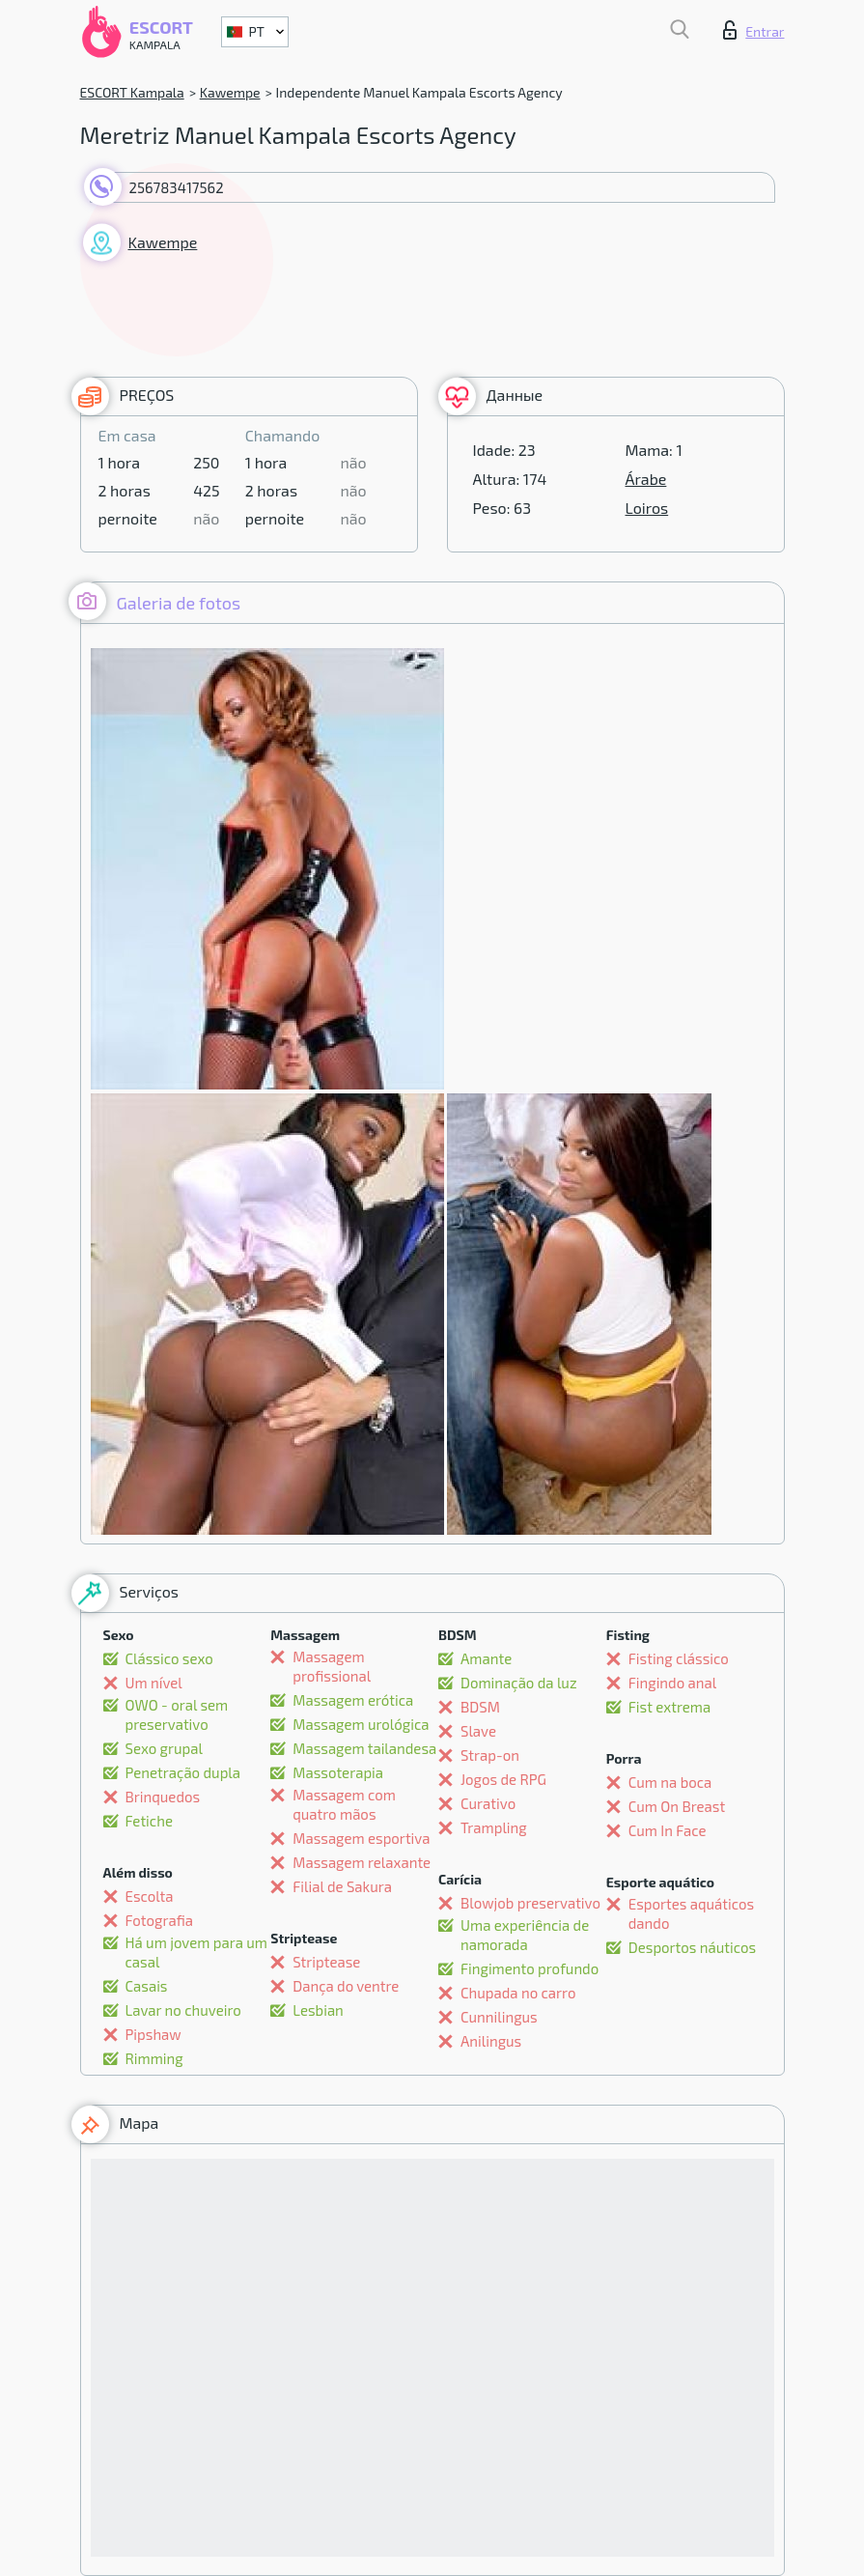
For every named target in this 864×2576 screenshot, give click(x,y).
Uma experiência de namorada (524, 1934)
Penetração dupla (183, 1772)
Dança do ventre (346, 1986)
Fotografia (159, 1920)
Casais (146, 1986)
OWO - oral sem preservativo (177, 1714)
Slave (478, 1731)
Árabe (646, 478)
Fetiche (149, 1820)
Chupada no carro (517, 1992)
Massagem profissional (332, 1666)
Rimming (154, 2058)
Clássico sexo (169, 1658)
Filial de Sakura (342, 1886)
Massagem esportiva (361, 1838)
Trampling (493, 1827)
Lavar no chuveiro (183, 2010)
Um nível (153, 1682)
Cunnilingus (499, 2016)
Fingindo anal (672, 1682)
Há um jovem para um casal (196, 1952)
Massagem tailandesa (364, 1748)
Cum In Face (667, 1830)
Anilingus (490, 2041)
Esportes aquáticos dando (691, 1913)
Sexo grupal (164, 1748)
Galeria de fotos (155, 601)
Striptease (326, 1961)
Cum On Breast (676, 1806)
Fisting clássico (678, 1658)
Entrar (753, 30)
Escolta (149, 1896)
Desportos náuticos (692, 1947)
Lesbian (318, 2010)
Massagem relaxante (362, 1862)
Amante (486, 1658)
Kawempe (230, 92)
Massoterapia (338, 1772)
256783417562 (176, 187)
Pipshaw (153, 2034)
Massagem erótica (353, 1700)
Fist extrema (669, 1706)
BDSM (480, 1706)
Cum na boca (670, 1782)
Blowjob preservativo (530, 1902)
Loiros (647, 507)
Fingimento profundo (529, 1968)
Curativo (488, 1803)
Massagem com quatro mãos (344, 1804)
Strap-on (489, 1755)
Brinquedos (163, 1796)
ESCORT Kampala (132, 92)
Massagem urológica (361, 1724)
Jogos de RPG (503, 1779)
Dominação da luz (518, 1682)
